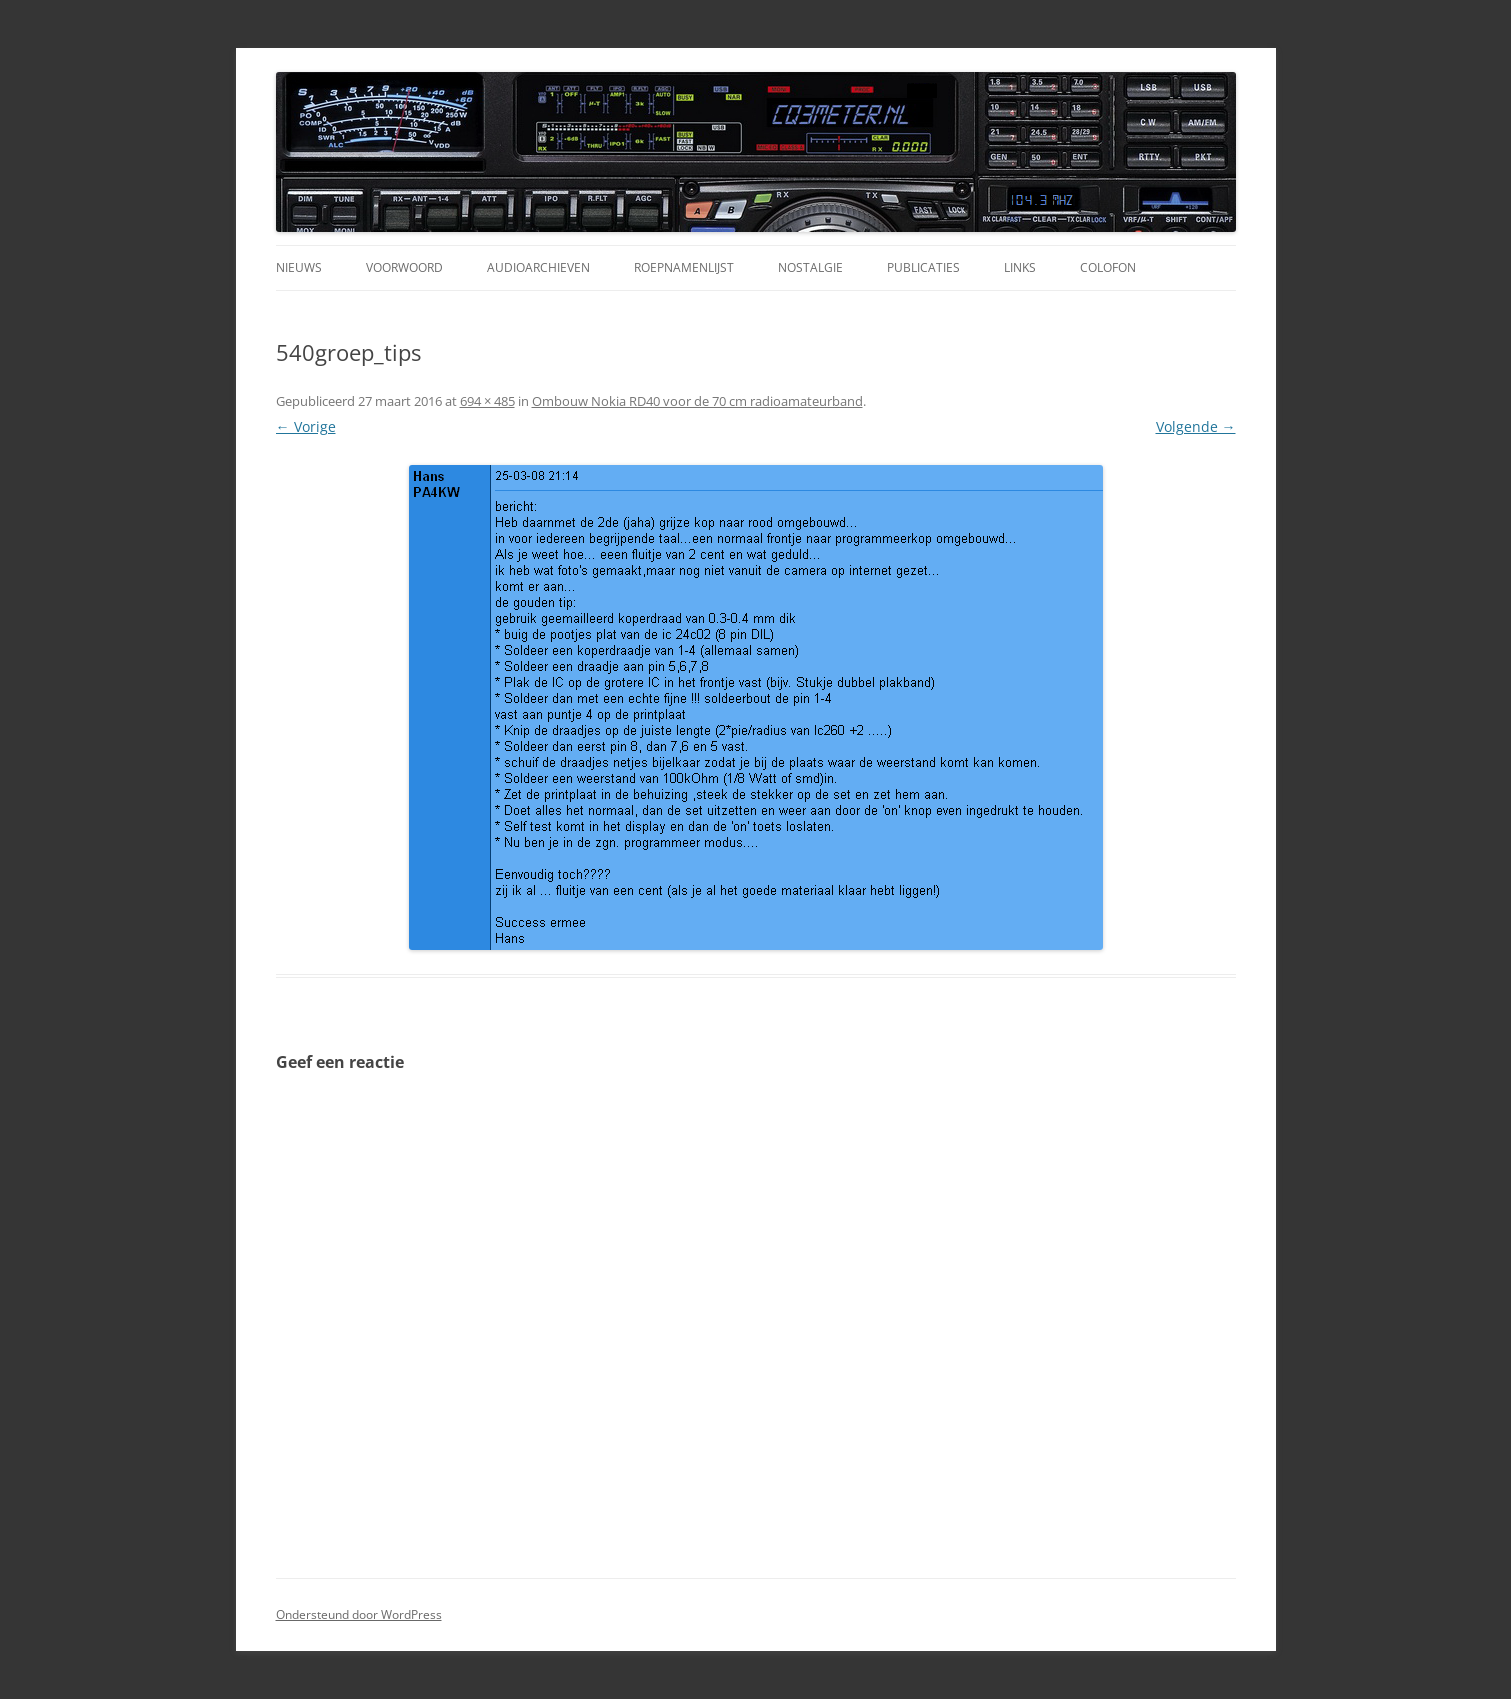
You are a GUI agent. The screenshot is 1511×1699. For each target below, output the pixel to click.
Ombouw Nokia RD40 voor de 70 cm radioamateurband (697, 401)
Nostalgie (810, 267)
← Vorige (306, 426)
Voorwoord (404, 267)
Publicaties (923, 267)
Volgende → (1196, 426)
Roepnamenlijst (684, 267)
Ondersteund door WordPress (359, 1614)
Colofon (1108, 267)
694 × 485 (487, 401)
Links (1020, 267)
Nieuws (299, 267)
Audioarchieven (538, 267)
